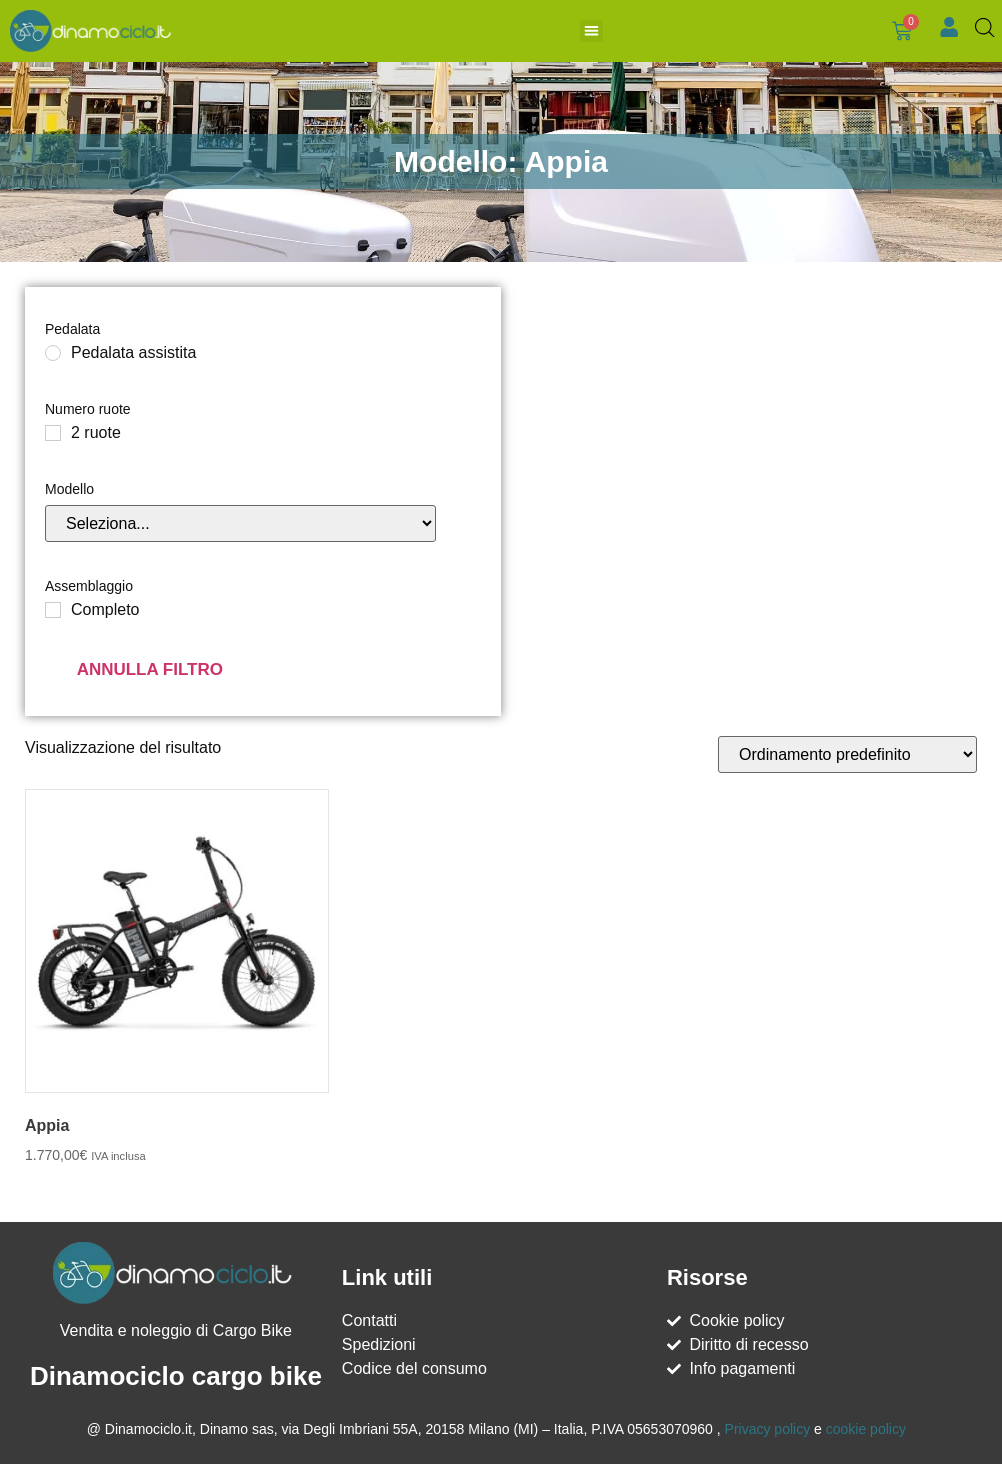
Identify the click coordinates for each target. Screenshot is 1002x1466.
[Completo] (53, 614)
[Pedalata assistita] (53, 357)
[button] (579, 33)
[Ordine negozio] (847, 758)
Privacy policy (768, 1433)
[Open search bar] (986, 30)
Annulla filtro (150, 673)
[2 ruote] (53, 437)
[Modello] (240, 527)
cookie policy (866, 1433)
